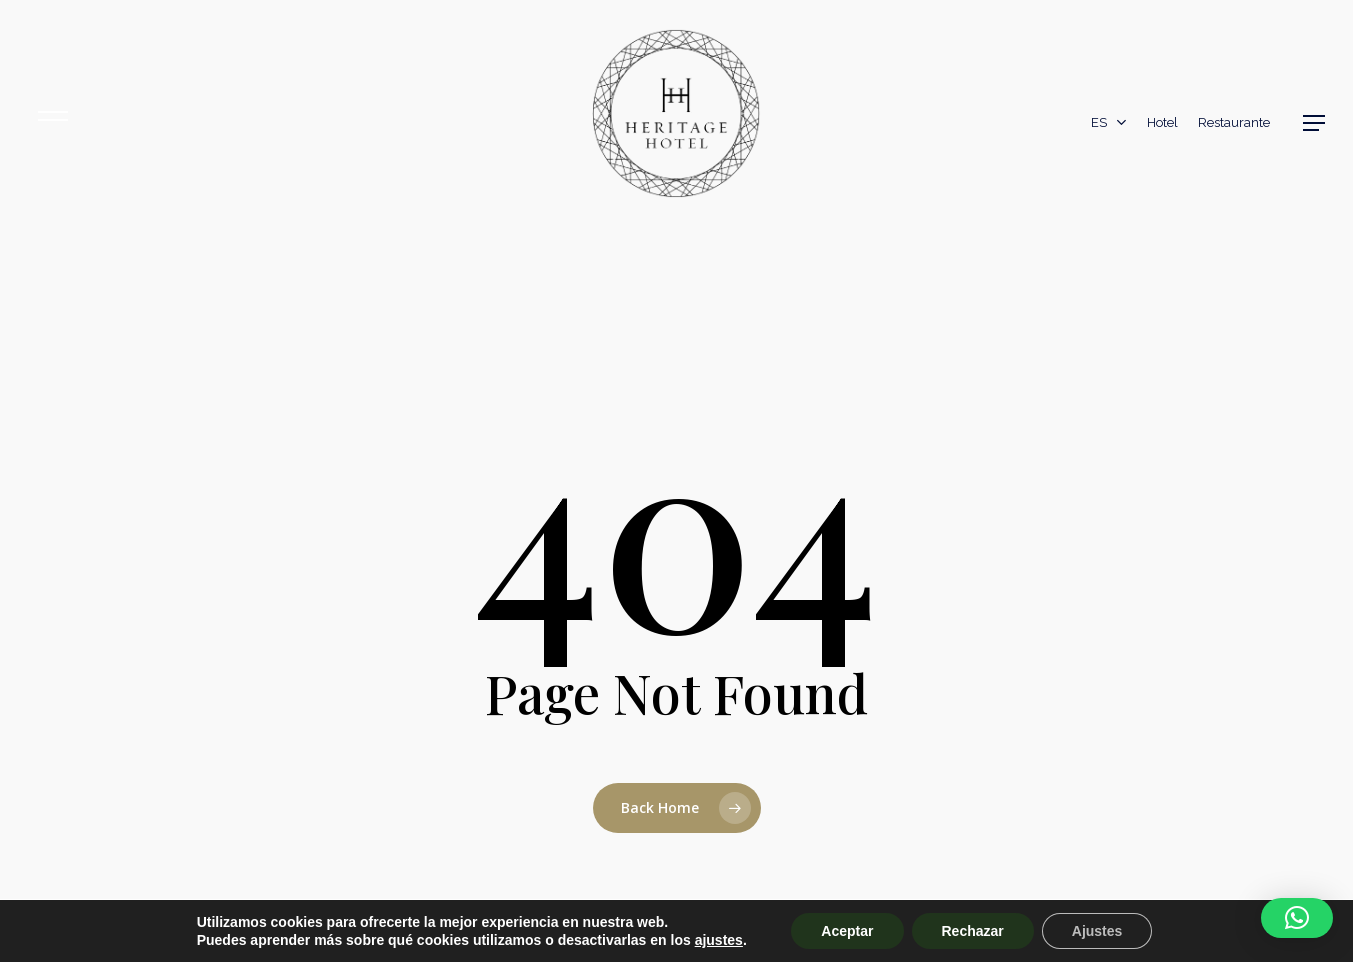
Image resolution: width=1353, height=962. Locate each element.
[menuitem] (1109, 123)
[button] (1314, 123)
